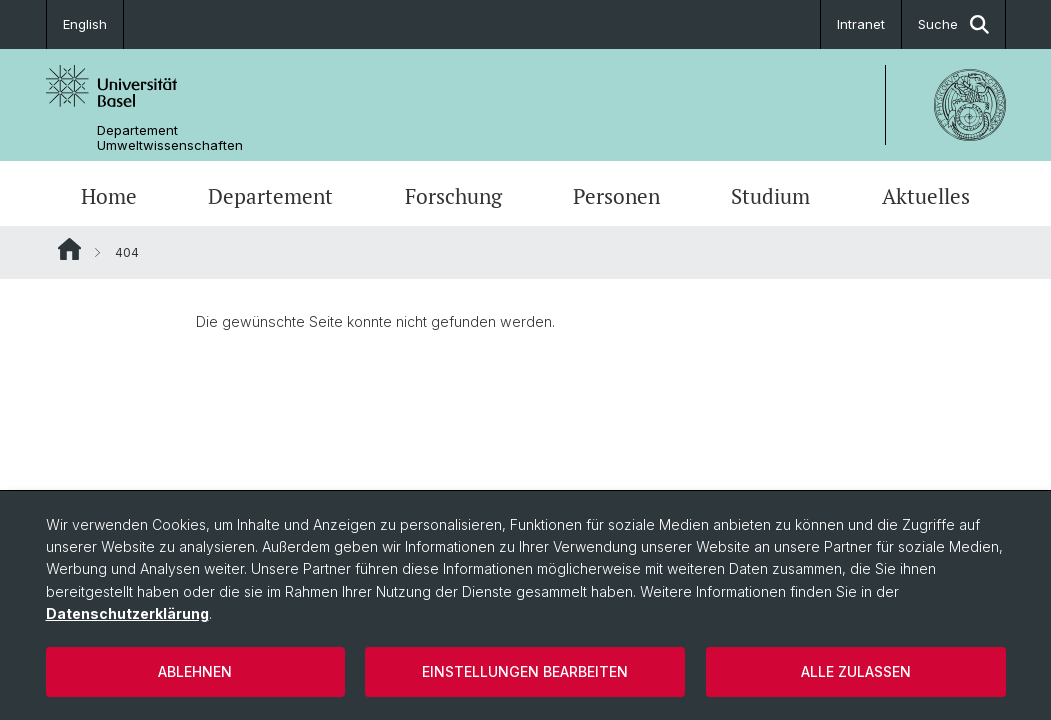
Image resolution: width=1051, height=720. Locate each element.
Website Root (69, 249)
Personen (616, 196)
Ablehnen (195, 671)
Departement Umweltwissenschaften (170, 138)
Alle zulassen (856, 671)
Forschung (453, 196)
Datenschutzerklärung (127, 613)
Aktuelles (926, 196)
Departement (270, 196)
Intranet (861, 24)
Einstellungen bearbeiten (525, 671)
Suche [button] (953, 24)
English (85, 24)
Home (109, 196)
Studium (770, 196)
